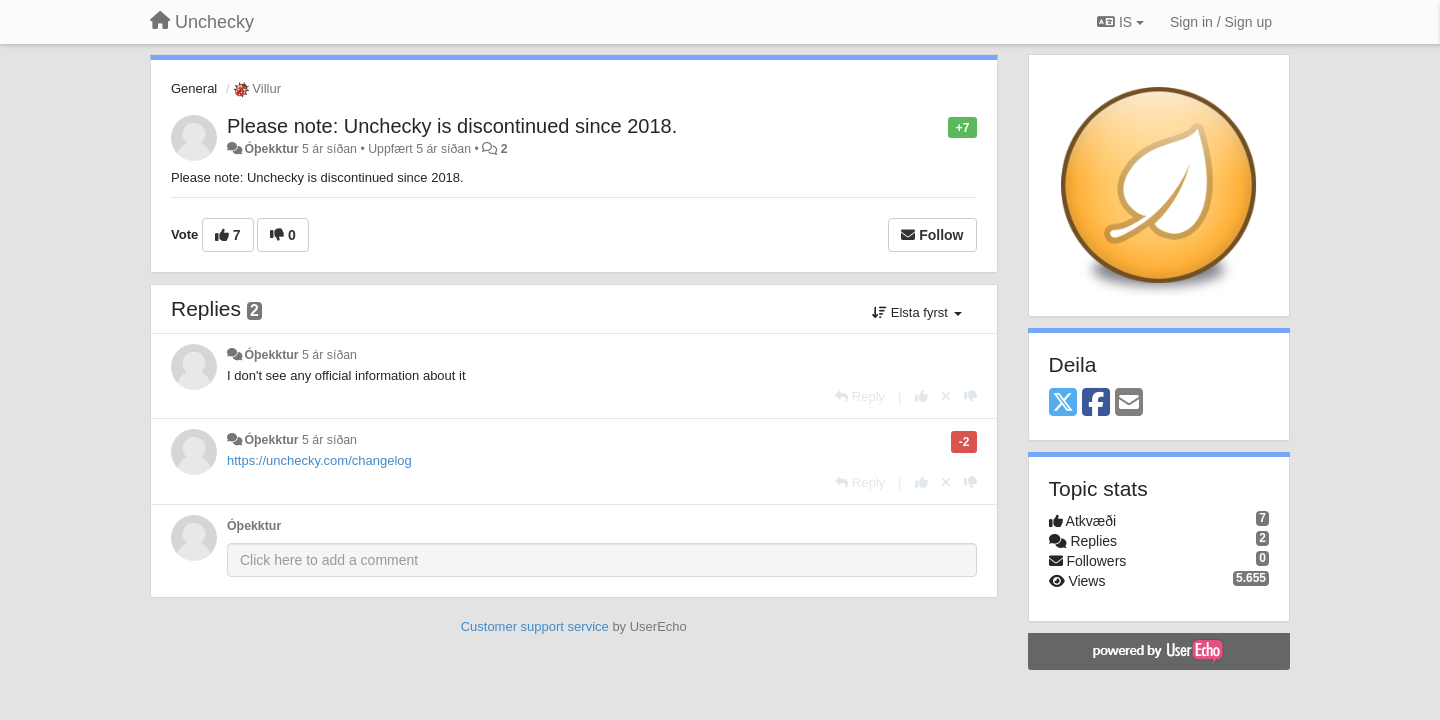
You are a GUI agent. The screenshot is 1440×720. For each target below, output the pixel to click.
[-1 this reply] (970, 396)
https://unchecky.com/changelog (319, 460)
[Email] (1129, 403)
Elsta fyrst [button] (916, 312)
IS (1120, 22)
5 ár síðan (329, 355)
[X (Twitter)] (1063, 403)
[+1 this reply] (921, 396)
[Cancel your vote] (946, 396)
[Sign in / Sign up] (1221, 22)
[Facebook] (1096, 403)
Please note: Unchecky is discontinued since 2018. (452, 126)
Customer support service (535, 626)
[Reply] (860, 396)
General (194, 88)
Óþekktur (271, 149)
